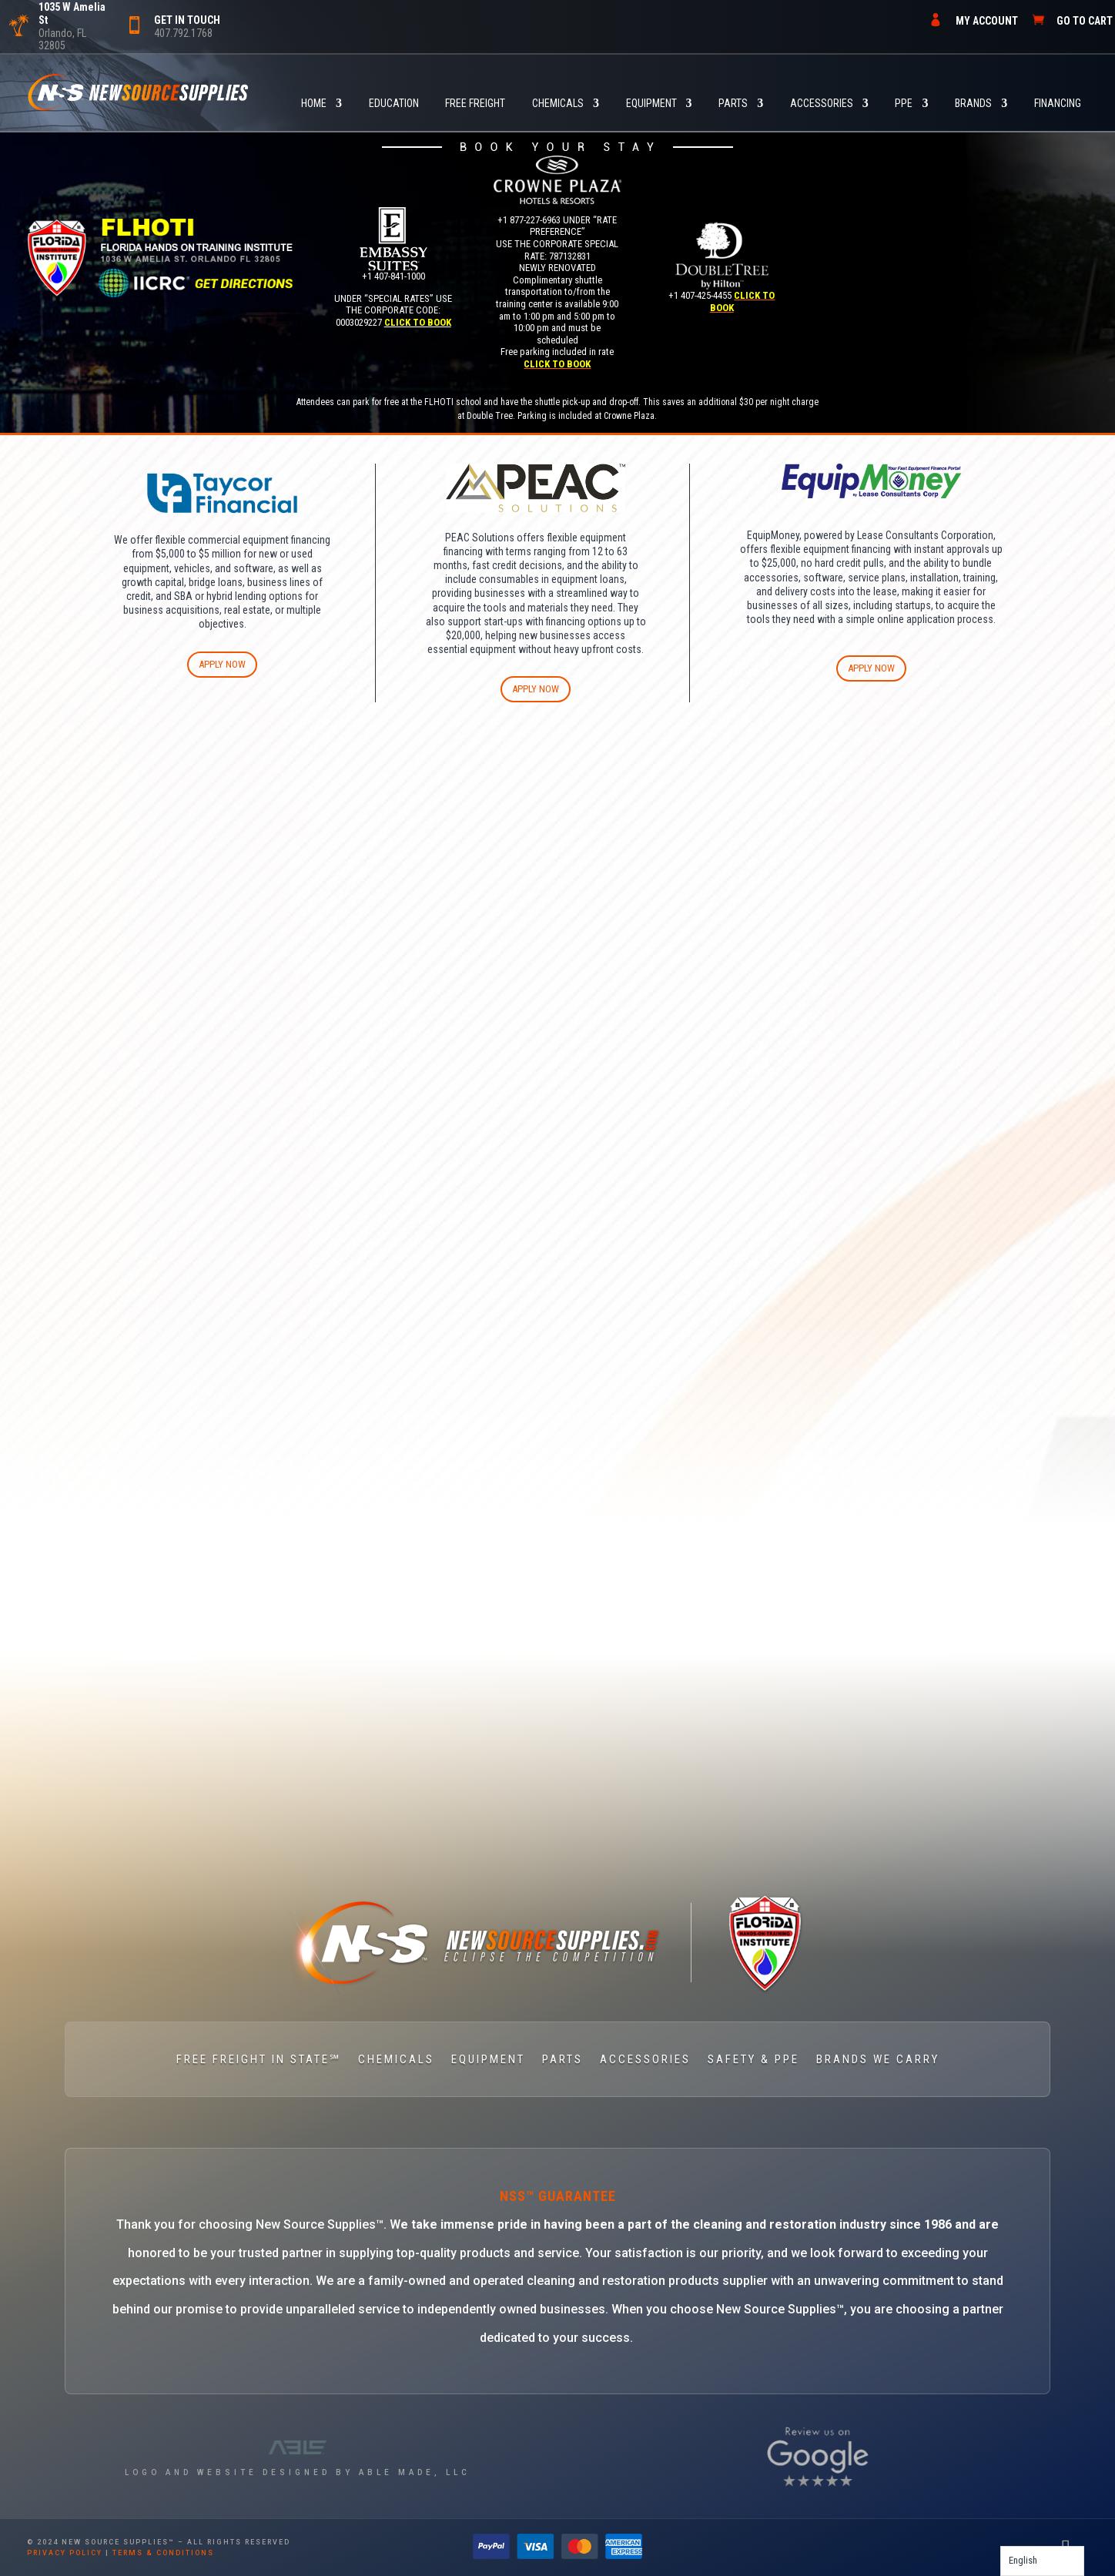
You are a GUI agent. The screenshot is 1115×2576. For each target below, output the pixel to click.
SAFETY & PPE (753, 2060)
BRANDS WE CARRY (877, 2060)
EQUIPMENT (651, 103)
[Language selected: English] (1042, 2561)
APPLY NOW (222, 664)
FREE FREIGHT (475, 103)
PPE (903, 103)
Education (394, 103)
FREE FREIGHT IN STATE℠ (258, 2060)
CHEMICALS (558, 103)
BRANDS (973, 103)
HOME (313, 103)
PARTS (733, 103)
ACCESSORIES (821, 103)
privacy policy (64, 2553)
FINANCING (1057, 103)
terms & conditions (163, 2553)
